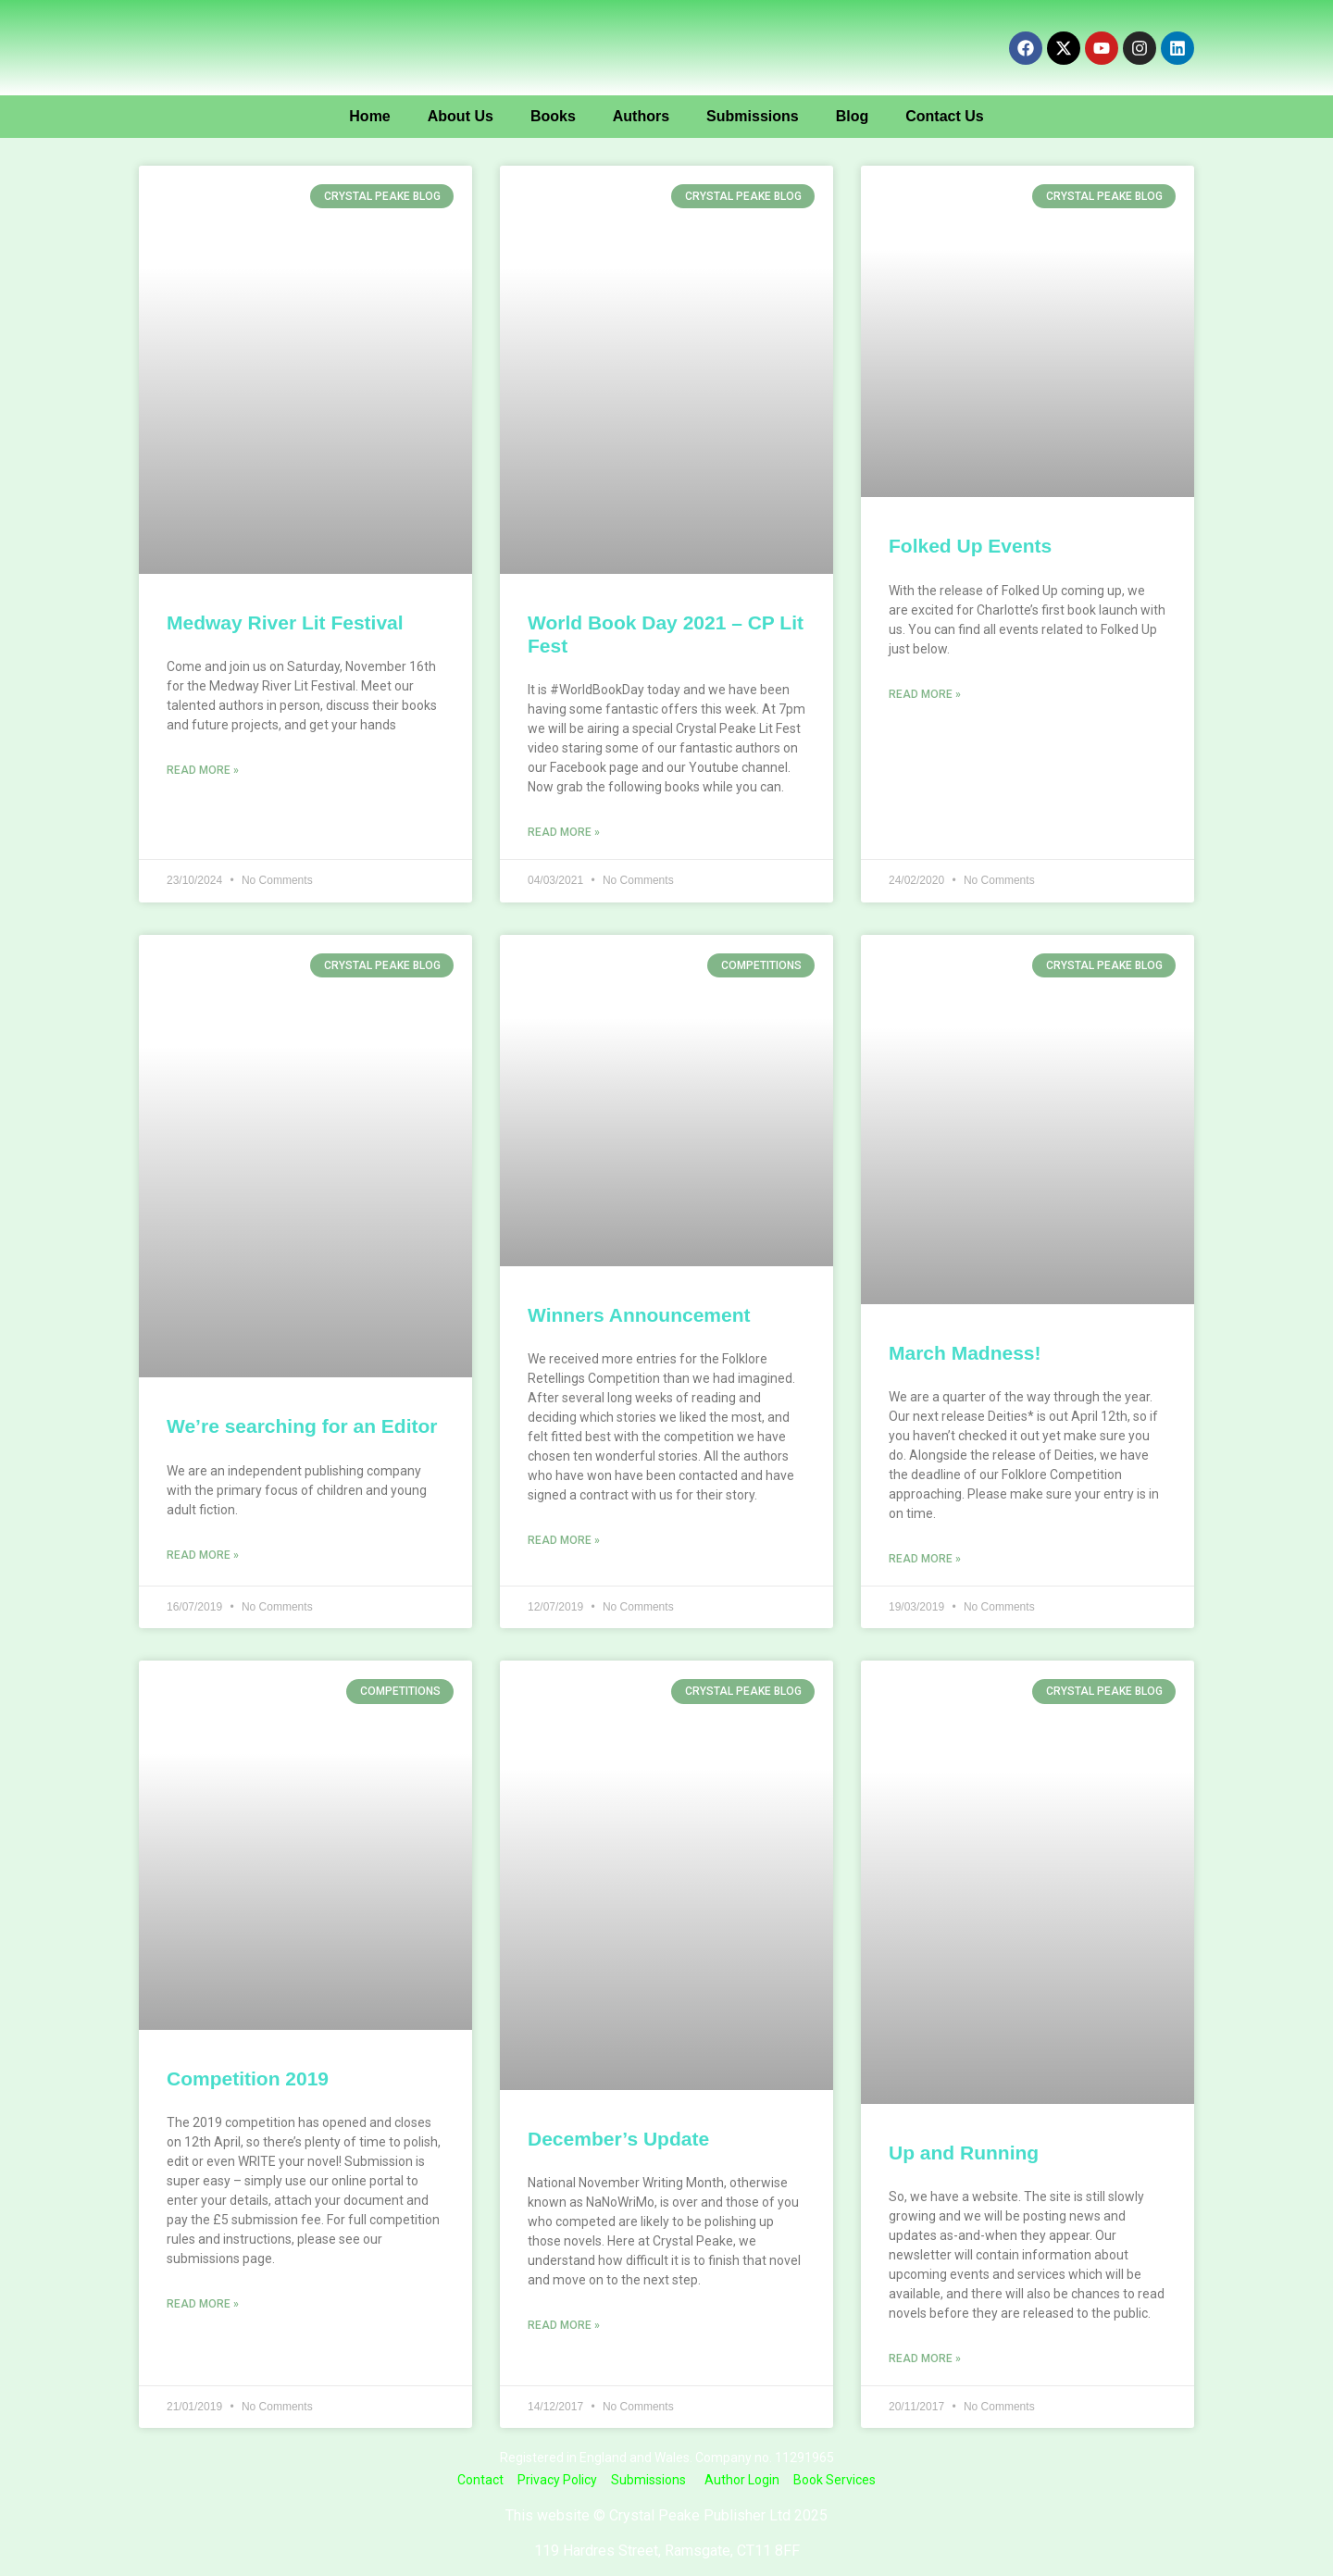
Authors (641, 116)
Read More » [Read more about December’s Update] (564, 2325)
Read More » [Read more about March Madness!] (925, 1558)
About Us (460, 116)
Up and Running (964, 2152)
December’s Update (618, 2138)
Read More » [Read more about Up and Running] (925, 2358)
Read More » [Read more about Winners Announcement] (564, 1540)
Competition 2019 (248, 2078)
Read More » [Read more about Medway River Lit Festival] (203, 770)
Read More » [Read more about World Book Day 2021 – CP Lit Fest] (564, 832)
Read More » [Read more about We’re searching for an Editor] (203, 1555)
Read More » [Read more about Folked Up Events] (925, 694)
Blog (852, 116)
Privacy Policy (557, 2479)
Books (553, 116)
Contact (480, 2479)
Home (369, 116)
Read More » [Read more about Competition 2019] (203, 2303)
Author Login (741, 2479)
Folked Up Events (970, 545)
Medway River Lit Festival (285, 622)
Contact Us (944, 116)
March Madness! (965, 1352)
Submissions (752, 116)
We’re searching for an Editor (302, 1426)
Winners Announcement (639, 1314)
